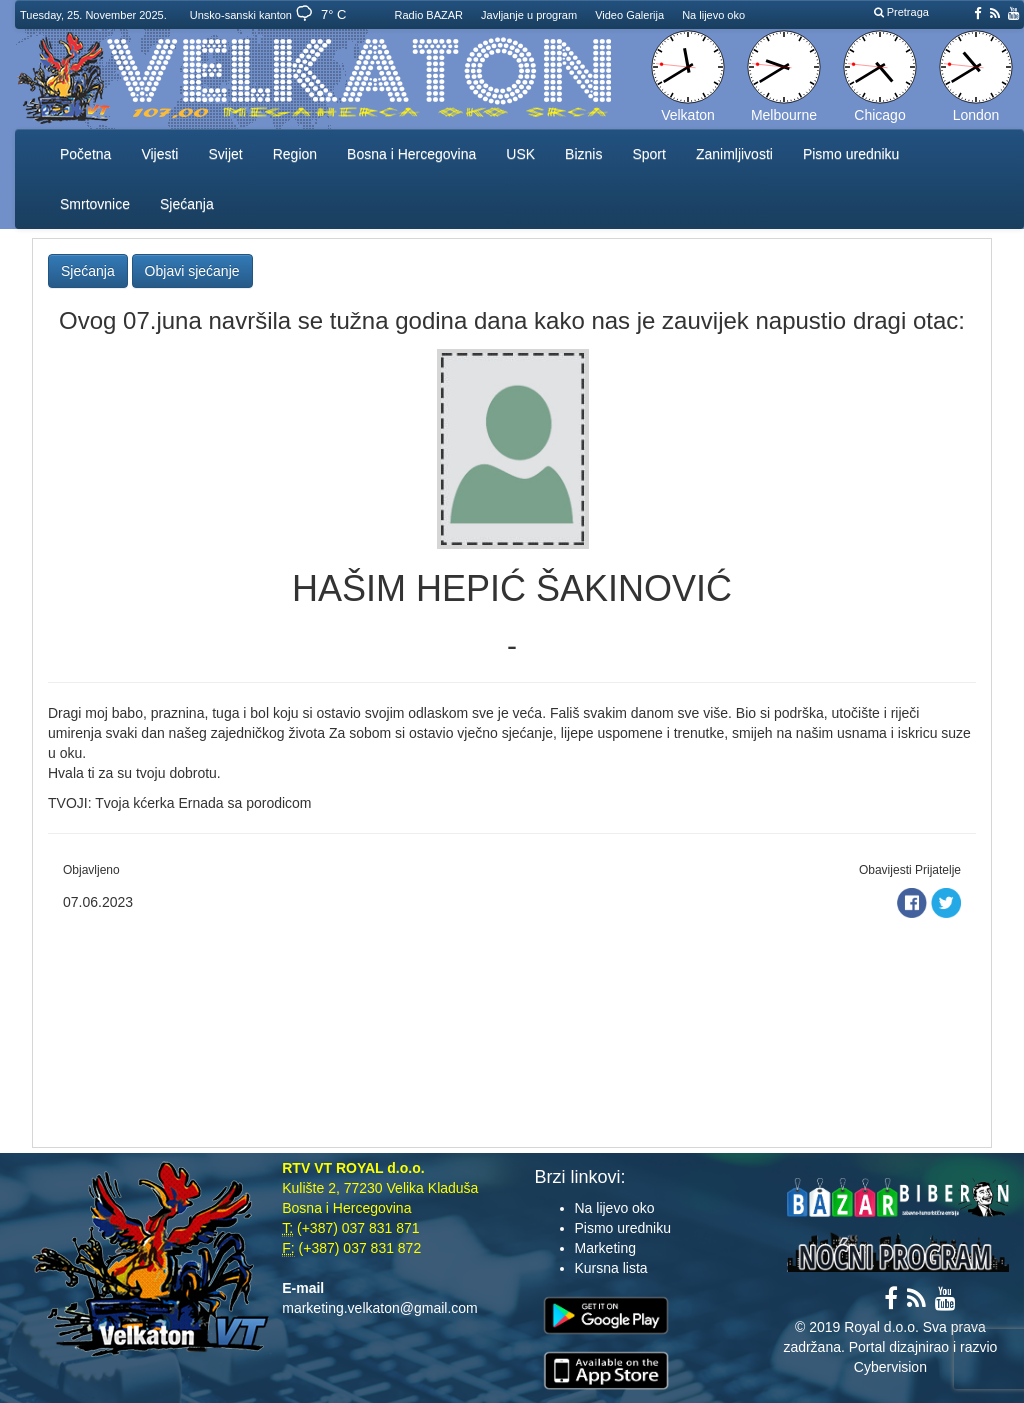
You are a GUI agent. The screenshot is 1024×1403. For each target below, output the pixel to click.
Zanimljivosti (734, 154)
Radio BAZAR (429, 15)
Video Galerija (629, 15)
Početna (85, 154)
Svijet (225, 154)
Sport (648, 154)
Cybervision (890, 1367)
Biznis (583, 154)
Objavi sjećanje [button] (192, 271)
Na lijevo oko (713, 15)
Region (295, 154)
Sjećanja (187, 204)
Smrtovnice (95, 204)
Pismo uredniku (851, 154)
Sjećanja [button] (88, 271)
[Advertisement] (512, 1027)
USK (520, 154)
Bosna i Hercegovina (411, 154)
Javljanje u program (529, 15)
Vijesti (159, 154)
